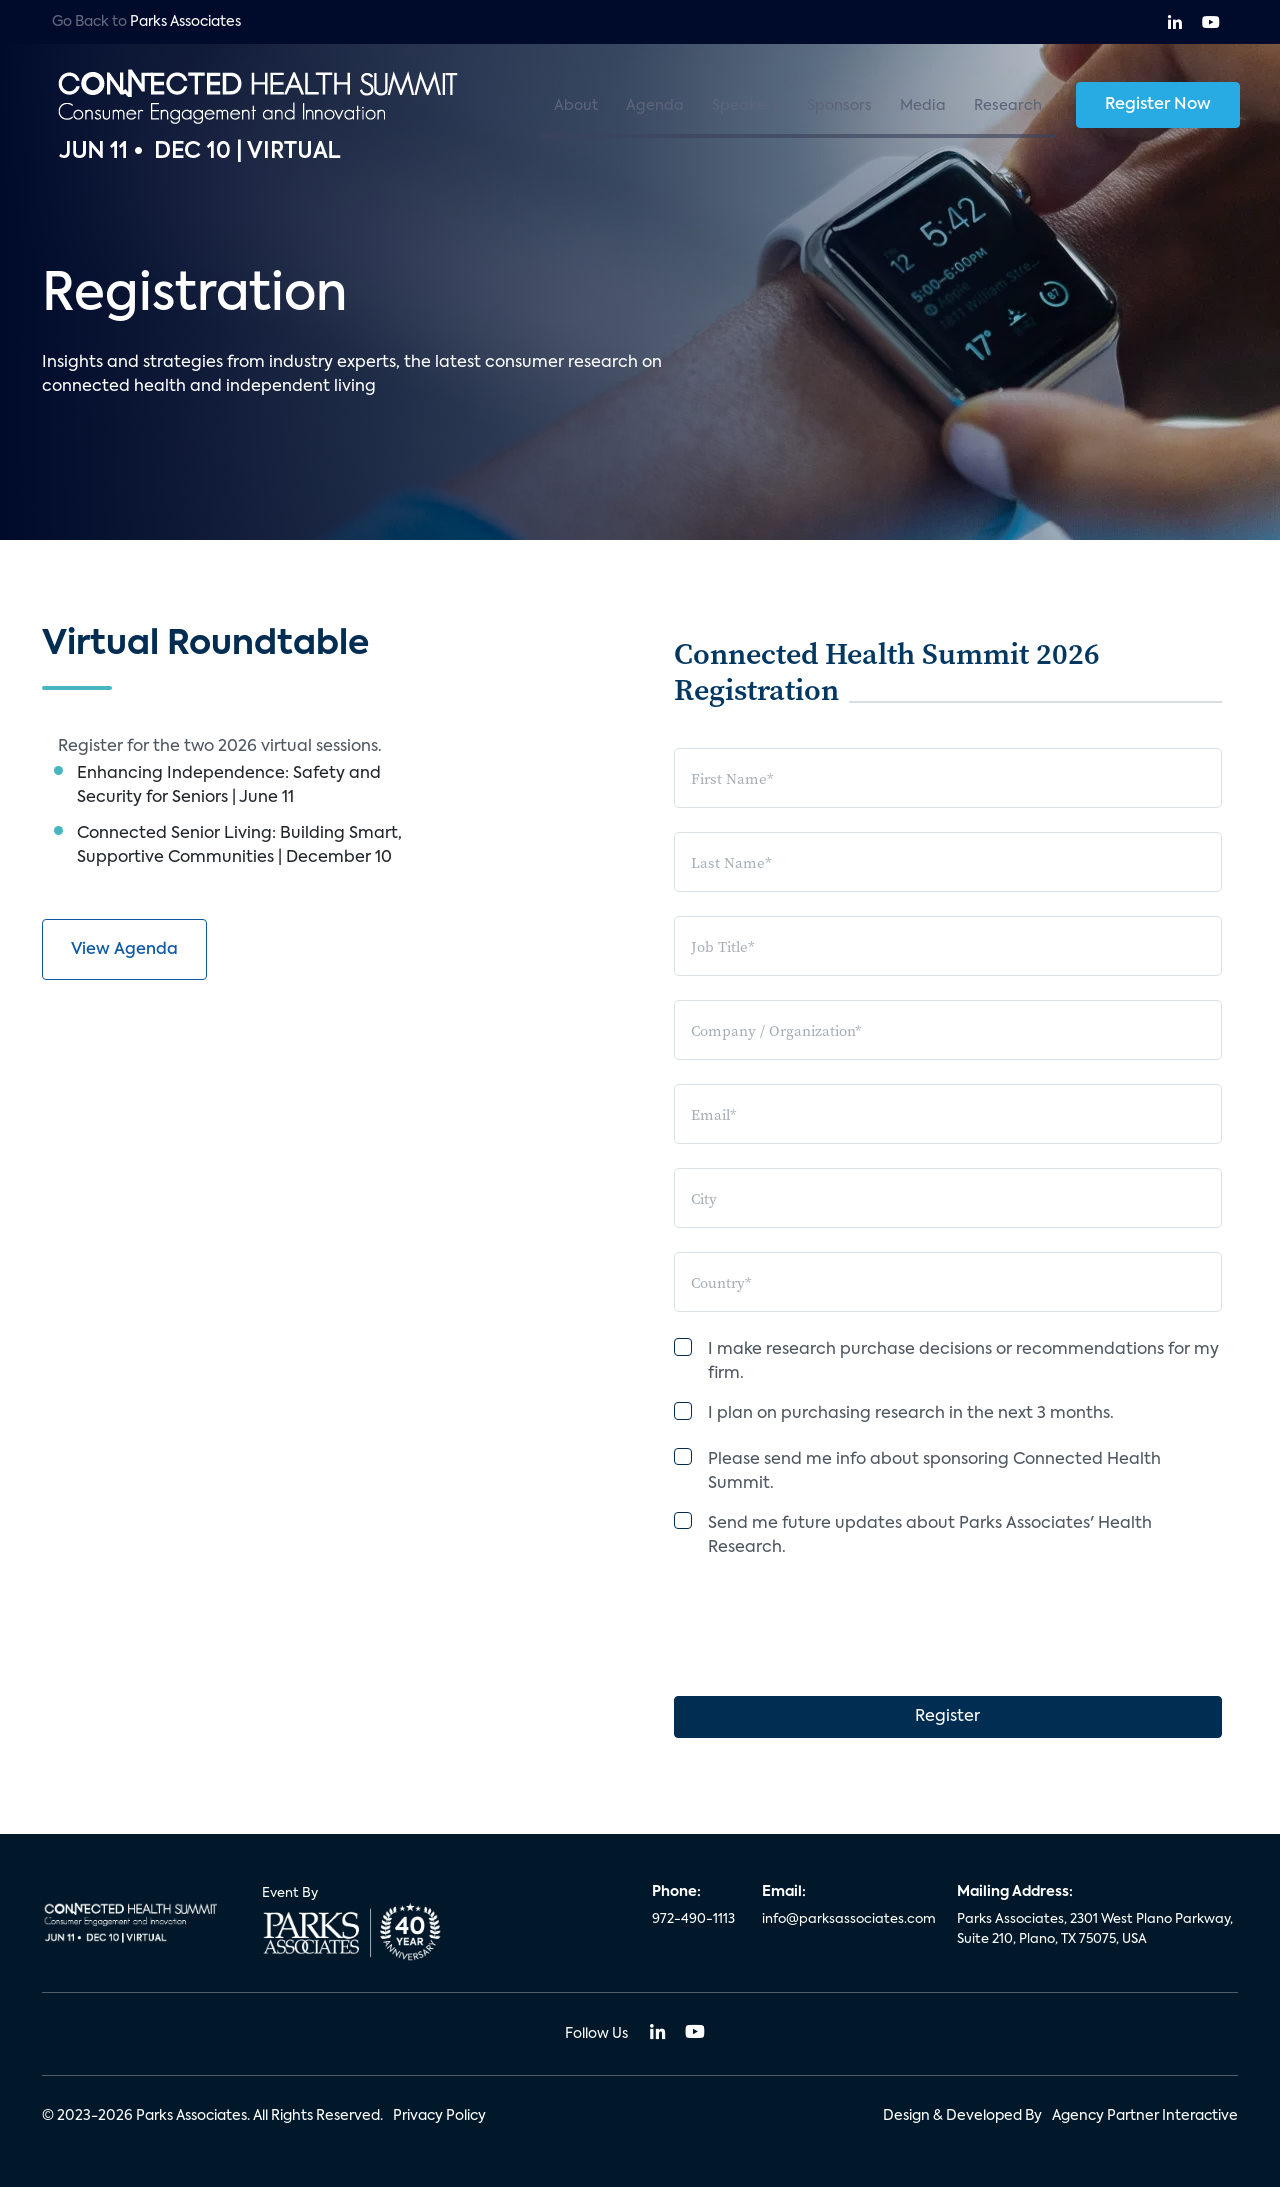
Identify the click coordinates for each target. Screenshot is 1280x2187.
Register (947, 1717)
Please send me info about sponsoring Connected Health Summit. (934, 1472)
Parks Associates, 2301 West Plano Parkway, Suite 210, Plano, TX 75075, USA (1095, 1929)
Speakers (745, 106)
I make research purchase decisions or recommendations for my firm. (963, 1362)
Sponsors (839, 106)
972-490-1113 (693, 1919)
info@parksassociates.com (847, 1919)
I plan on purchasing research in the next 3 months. (911, 1414)
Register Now (1158, 105)
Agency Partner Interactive (1145, 2116)
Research (1008, 106)
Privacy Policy (439, 2116)
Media (923, 106)
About (576, 106)
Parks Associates (185, 22)
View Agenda (124, 950)
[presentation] (826, 1613)
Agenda (655, 106)
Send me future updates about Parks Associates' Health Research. (930, 1536)
